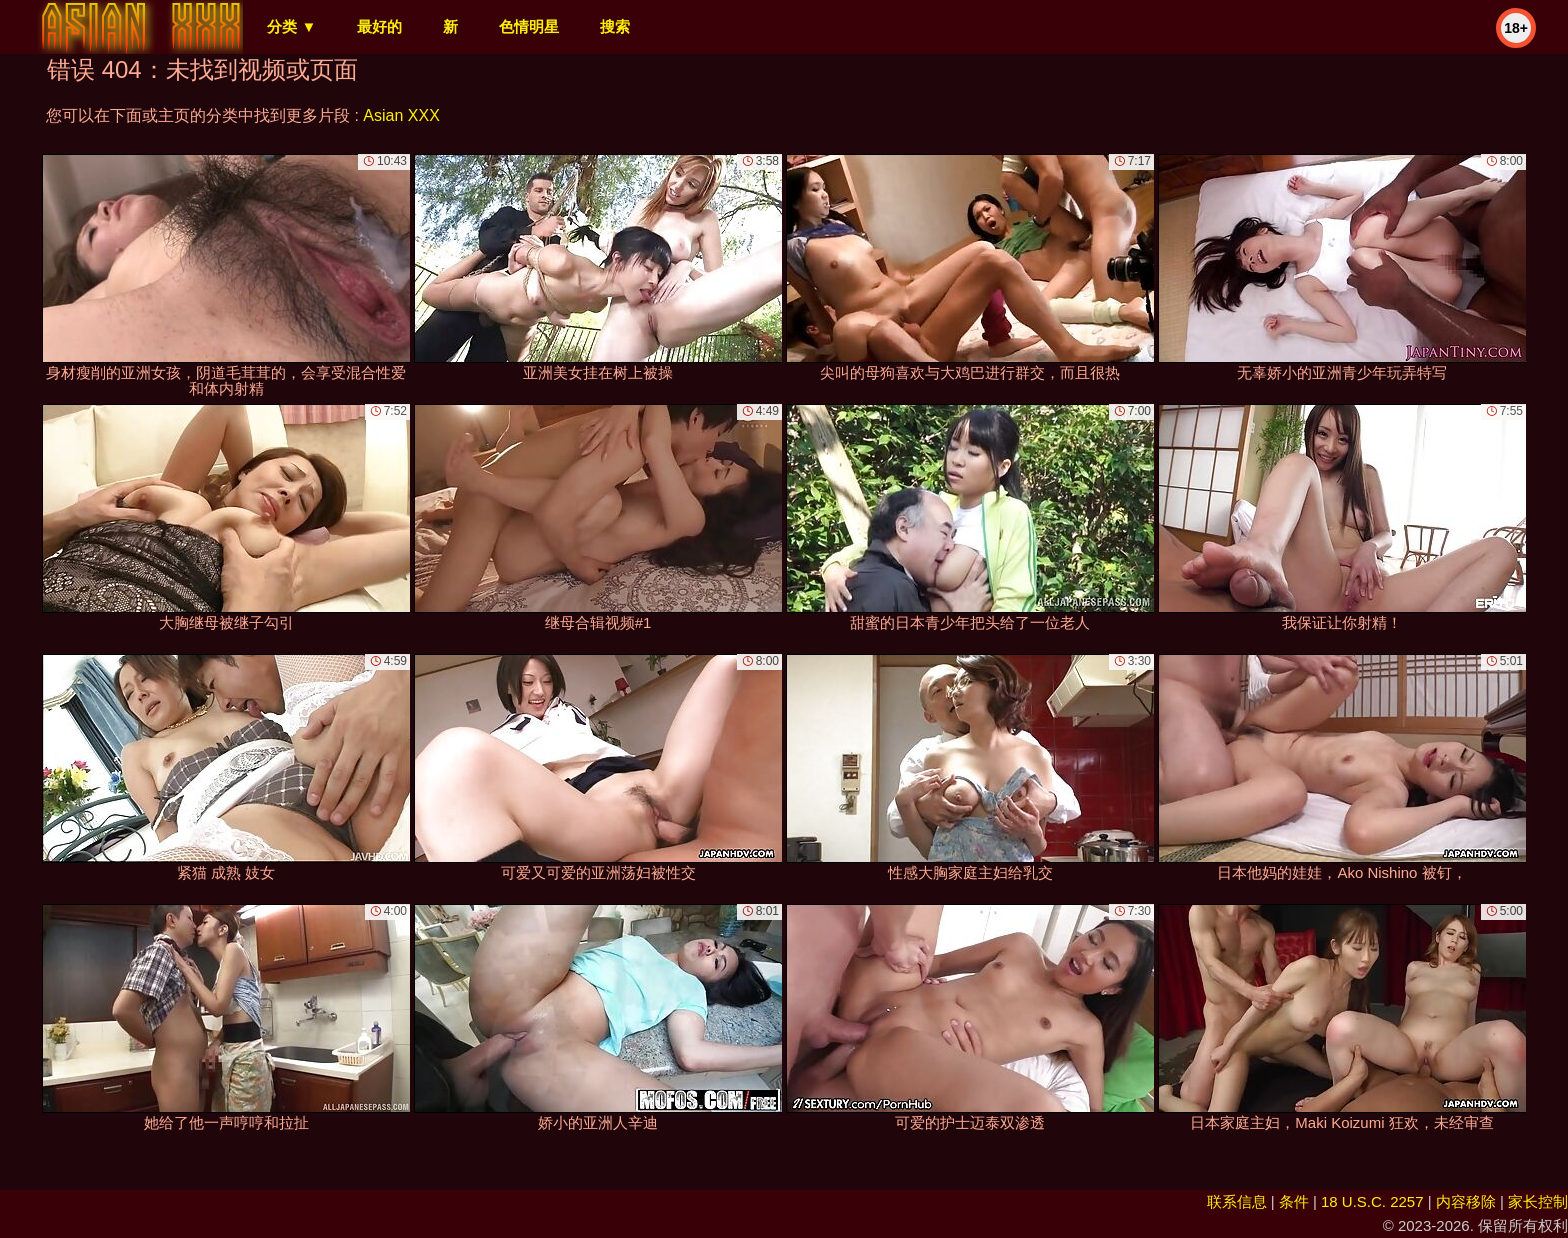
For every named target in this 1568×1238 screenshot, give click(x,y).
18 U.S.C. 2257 (1372, 1201)
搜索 (615, 26)
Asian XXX (401, 115)
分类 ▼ (291, 26)
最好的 (379, 26)
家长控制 (1538, 1201)
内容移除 (1466, 1201)
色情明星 (529, 26)
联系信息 (1237, 1201)
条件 (1294, 1201)
